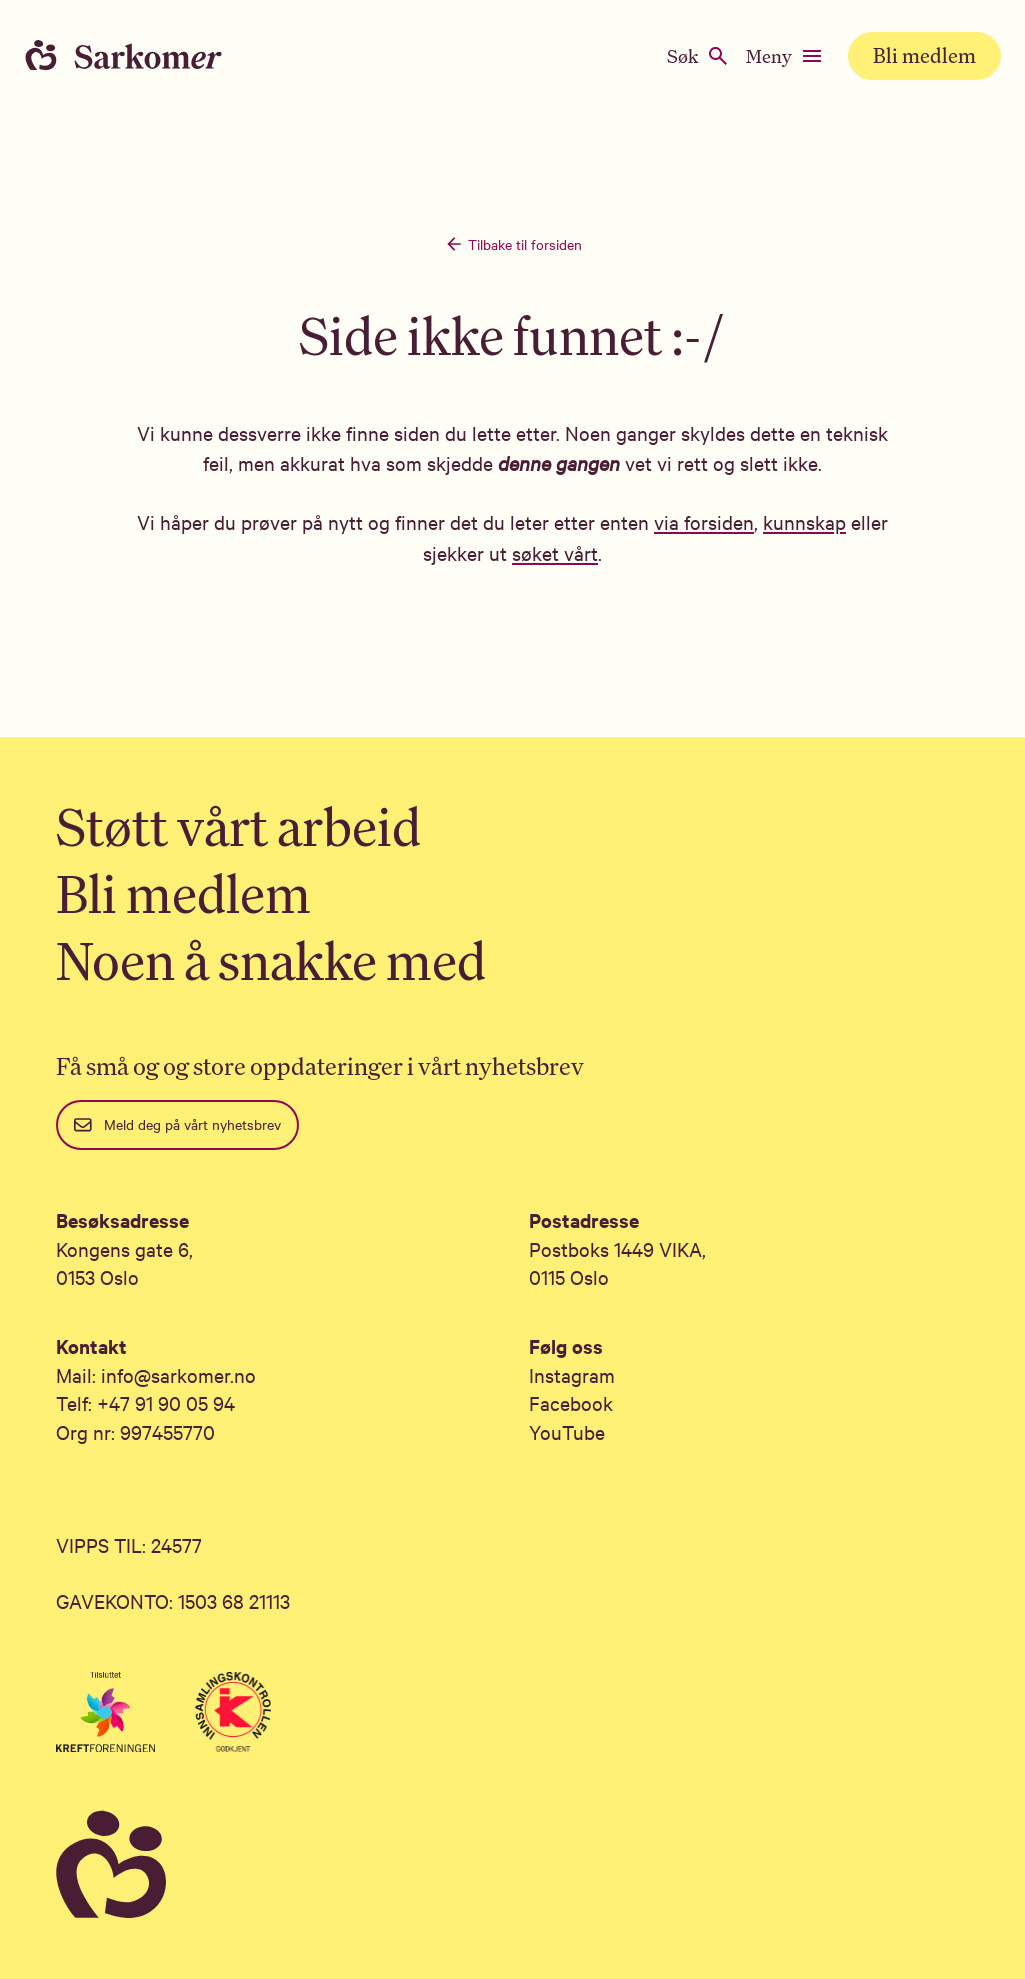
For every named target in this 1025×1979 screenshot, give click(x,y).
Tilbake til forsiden (513, 244)
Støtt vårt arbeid (238, 826)
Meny (785, 56)
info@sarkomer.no (178, 1374)
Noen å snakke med (271, 960)
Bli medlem (924, 55)
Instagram (572, 1374)
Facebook (571, 1402)
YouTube (567, 1431)
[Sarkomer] (512, 1865)
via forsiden (704, 521)
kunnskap (804, 521)
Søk (698, 56)
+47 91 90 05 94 (166, 1402)
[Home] (140, 56)
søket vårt (555, 552)
